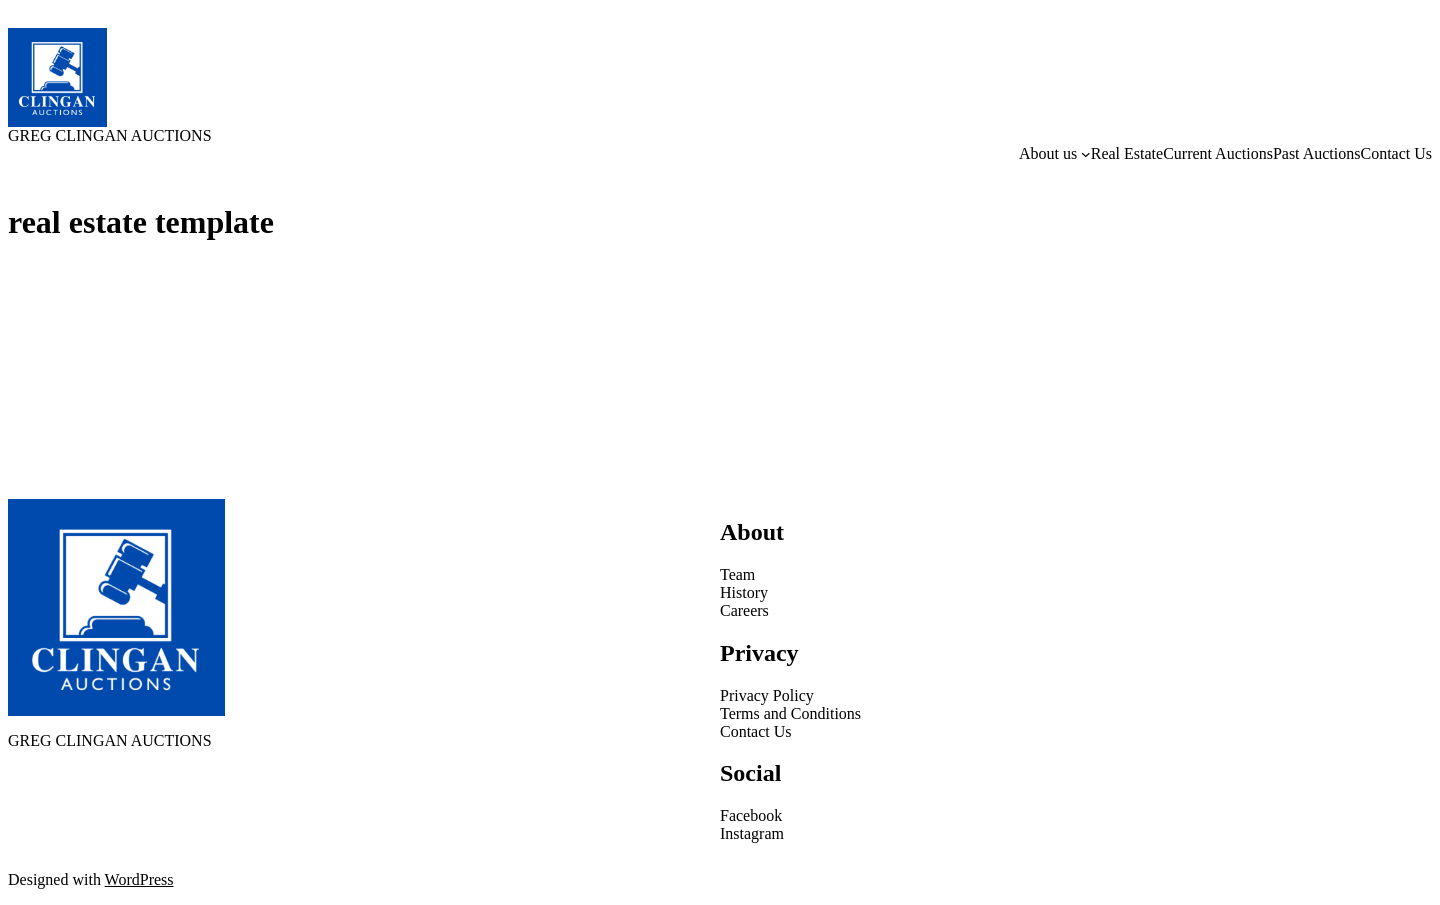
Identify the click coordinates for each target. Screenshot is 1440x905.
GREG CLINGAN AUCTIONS (110, 135)
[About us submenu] (1086, 154)
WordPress (139, 879)
